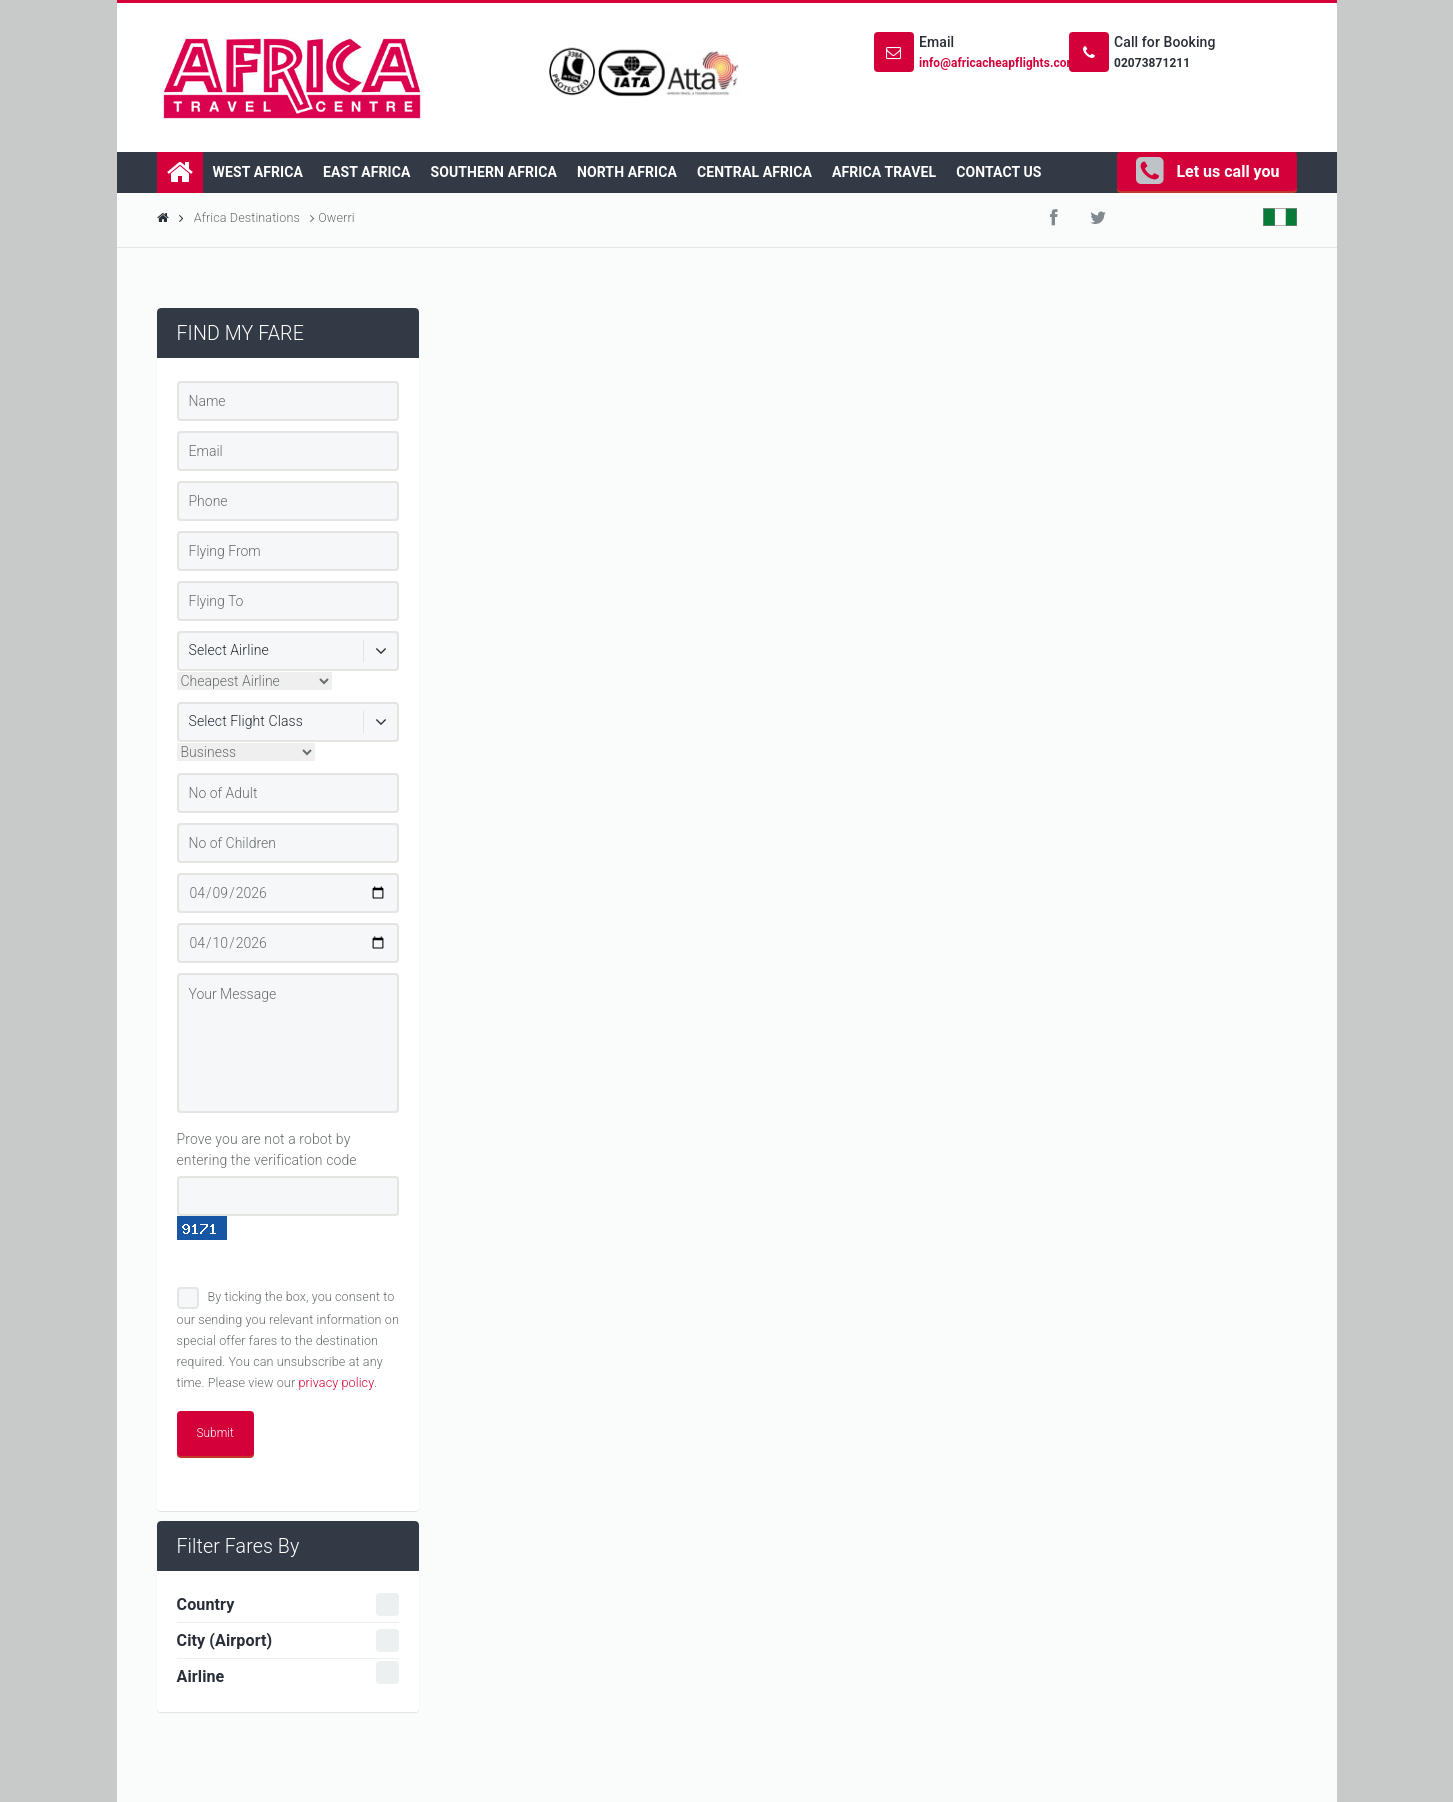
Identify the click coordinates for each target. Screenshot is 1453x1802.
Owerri (335, 217)
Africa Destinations (254, 217)
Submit (215, 1433)
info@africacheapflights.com (998, 63)
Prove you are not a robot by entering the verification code (267, 1149)
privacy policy (336, 1382)
